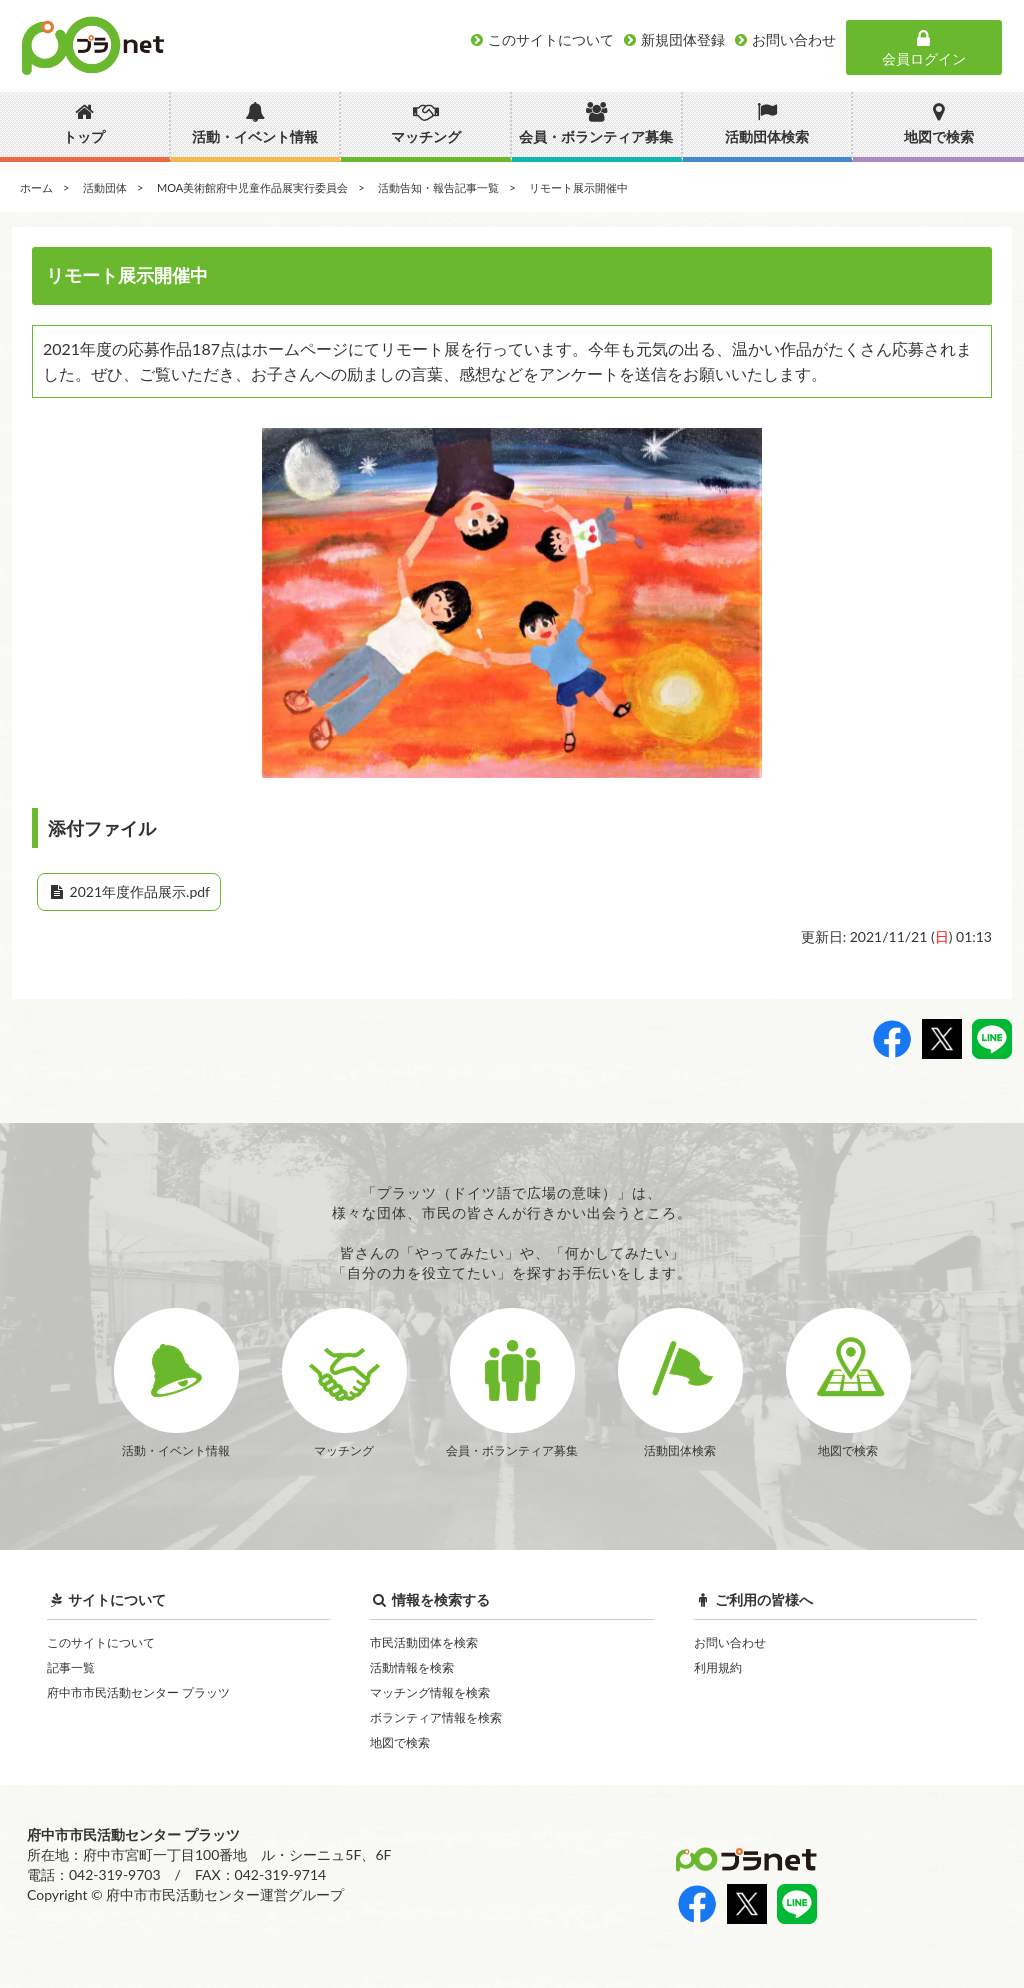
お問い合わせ (730, 1642)
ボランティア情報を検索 (436, 1717)
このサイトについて (101, 1642)
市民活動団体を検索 (424, 1642)
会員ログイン (924, 48)
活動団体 (105, 187)
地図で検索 (400, 1742)
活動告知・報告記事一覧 (438, 187)
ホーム (36, 187)
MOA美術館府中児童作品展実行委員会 (252, 187)
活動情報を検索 (412, 1667)
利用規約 (718, 1667)
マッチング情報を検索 (430, 1692)
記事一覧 (71, 1667)
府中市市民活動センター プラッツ (138, 1692)
